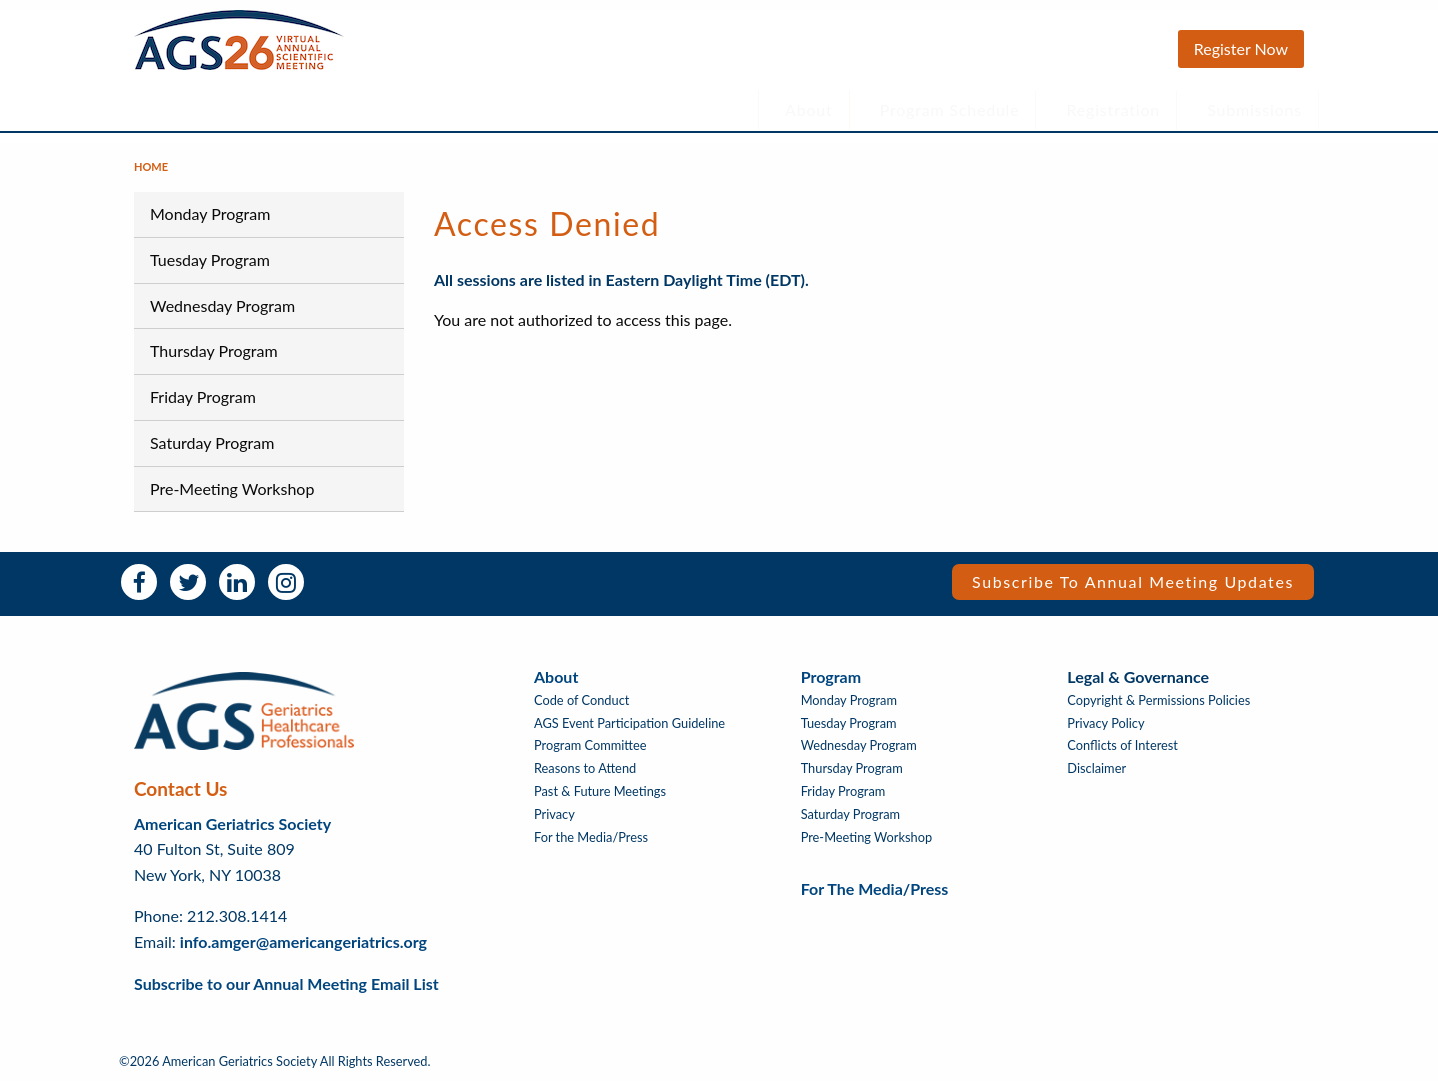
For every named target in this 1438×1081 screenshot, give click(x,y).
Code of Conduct (581, 700)
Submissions (1254, 109)
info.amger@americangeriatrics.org (303, 941)
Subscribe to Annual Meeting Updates (1133, 581)
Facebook (139, 582)
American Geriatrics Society (232, 823)
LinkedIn (237, 582)
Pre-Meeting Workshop (232, 488)
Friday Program (203, 396)
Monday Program (210, 213)
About (809, 109)
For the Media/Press (591, 837)
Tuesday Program (210, 259)
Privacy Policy (1105, 723)
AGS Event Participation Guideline (629, 723)
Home (151, 166)
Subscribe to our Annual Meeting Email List (286, 983)
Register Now (1241, 48)
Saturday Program (212, 442)
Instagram (286, 582)
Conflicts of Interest (1122, 745)
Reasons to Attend (585, 768)
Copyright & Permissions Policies (1158, 700)
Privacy (554, 814)
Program (831, 676)
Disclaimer (1096, 768)
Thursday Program (214, 350)
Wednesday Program (222, 305)
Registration (1114, 109)
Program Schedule (950, 109)
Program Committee (590, 745)
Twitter (188, 582)
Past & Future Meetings (600, 791)
